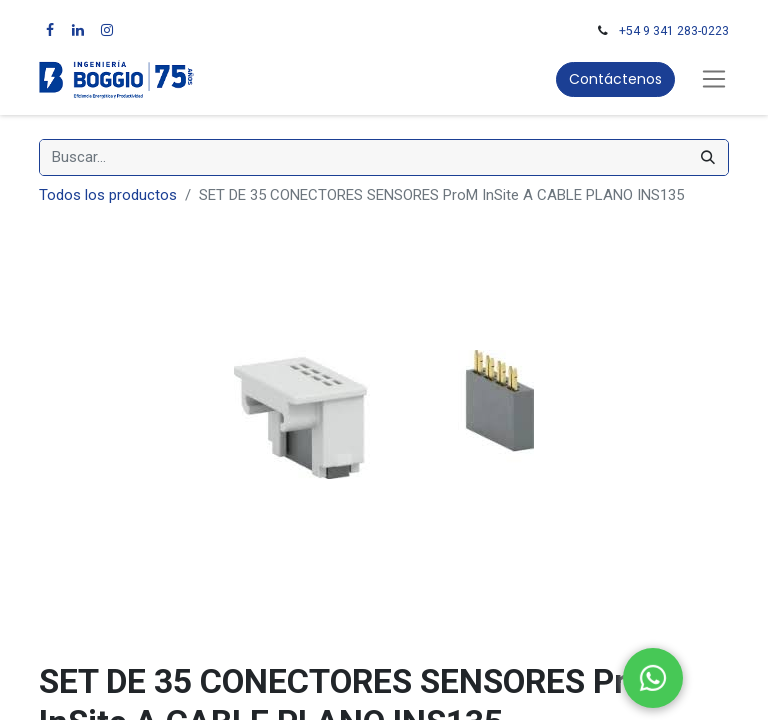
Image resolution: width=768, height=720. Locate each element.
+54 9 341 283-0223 (674, 31)
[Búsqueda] (708, 157)
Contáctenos (615, 79)
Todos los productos (108, 195)
